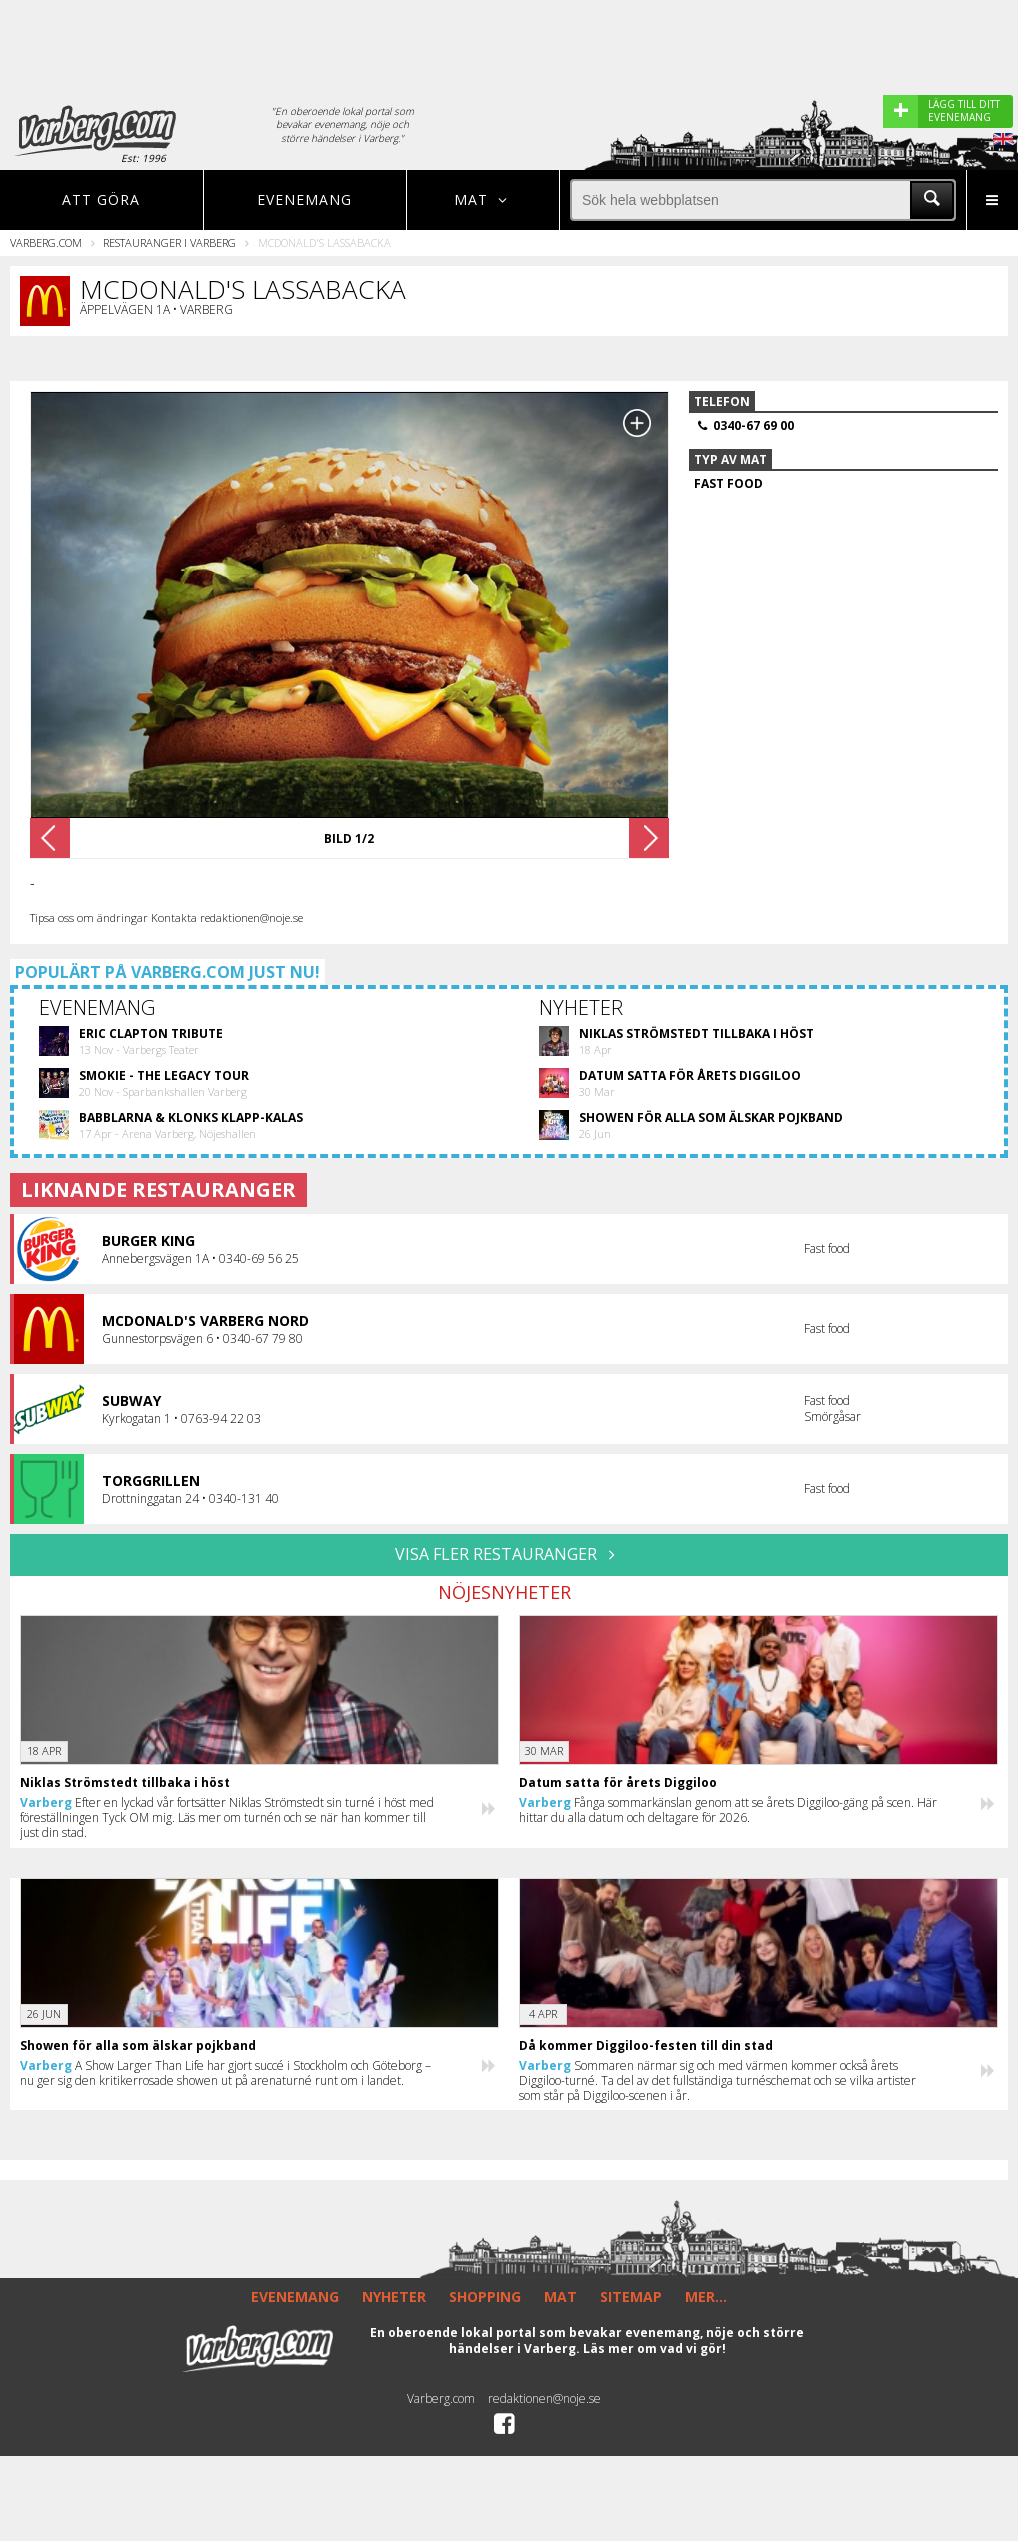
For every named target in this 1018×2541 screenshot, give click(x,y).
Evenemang (304, 199)
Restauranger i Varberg (169, 242)
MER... (706, 2296)
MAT (560, 2296)
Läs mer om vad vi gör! (654, 2348)
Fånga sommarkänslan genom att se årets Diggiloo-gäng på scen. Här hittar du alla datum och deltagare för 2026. (728, 1810)
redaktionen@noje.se (544, 2398)
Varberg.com (46, 242)
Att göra (101, 199)
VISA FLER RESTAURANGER (509, 1554)
